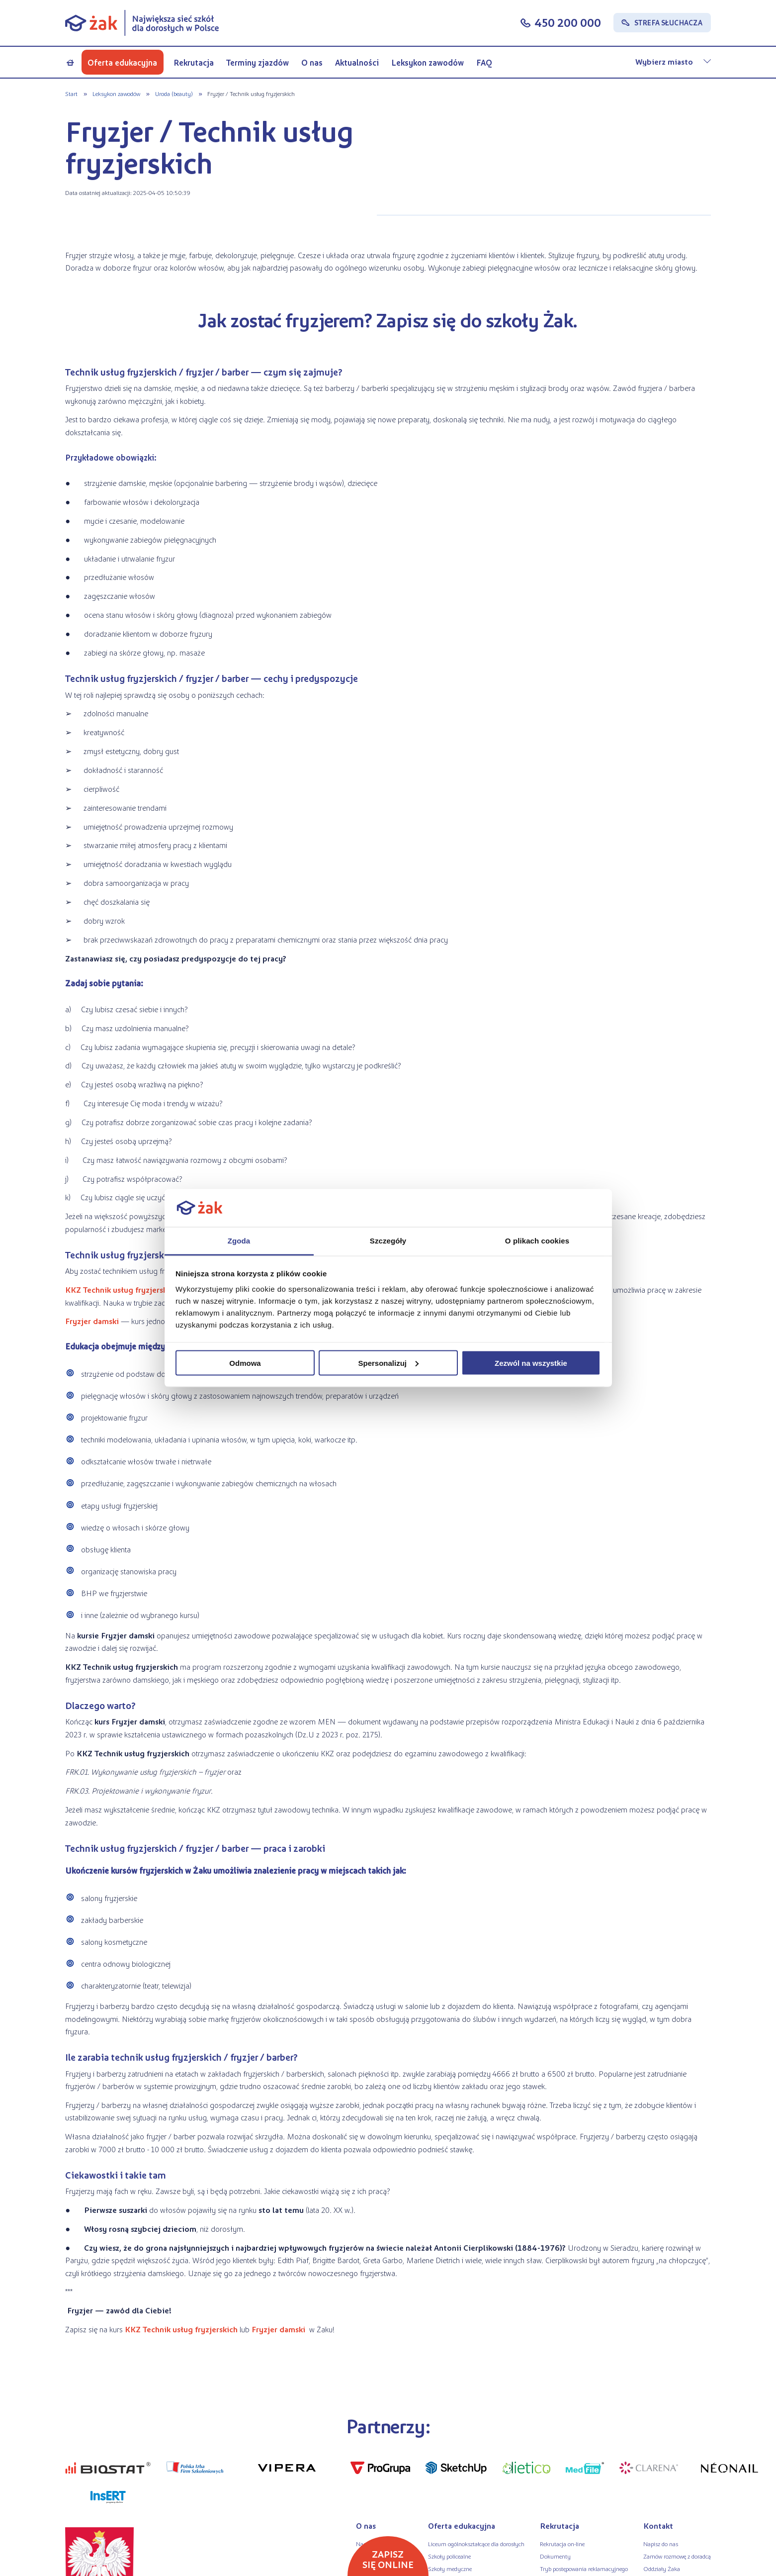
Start (71, 93)
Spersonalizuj (388, 1362)
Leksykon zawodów (427, 62)
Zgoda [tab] (239, 1241)
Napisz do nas (660, 2544)
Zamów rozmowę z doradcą (677, 2556)
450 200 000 (567, 22)
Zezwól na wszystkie (531, 1362)
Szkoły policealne (449, 2556)
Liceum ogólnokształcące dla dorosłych (476, 2544)
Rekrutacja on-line (562, 2544)
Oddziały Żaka (661, 2569)
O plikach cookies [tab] (537, 1241)
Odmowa (244, 1362)
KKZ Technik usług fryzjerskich (121, 1289)
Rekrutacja (193, 62)
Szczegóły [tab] (388, 1241)
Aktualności (357, 62)
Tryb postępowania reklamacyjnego (584, 2569)
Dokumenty (555, 2556)
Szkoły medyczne (450, 2569)
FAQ (484, 62)
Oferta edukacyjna (122, 62)
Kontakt (658, 2525)
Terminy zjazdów (257, 62)
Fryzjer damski (93, 1321)
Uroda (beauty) (174, 93)
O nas (312, 62)
